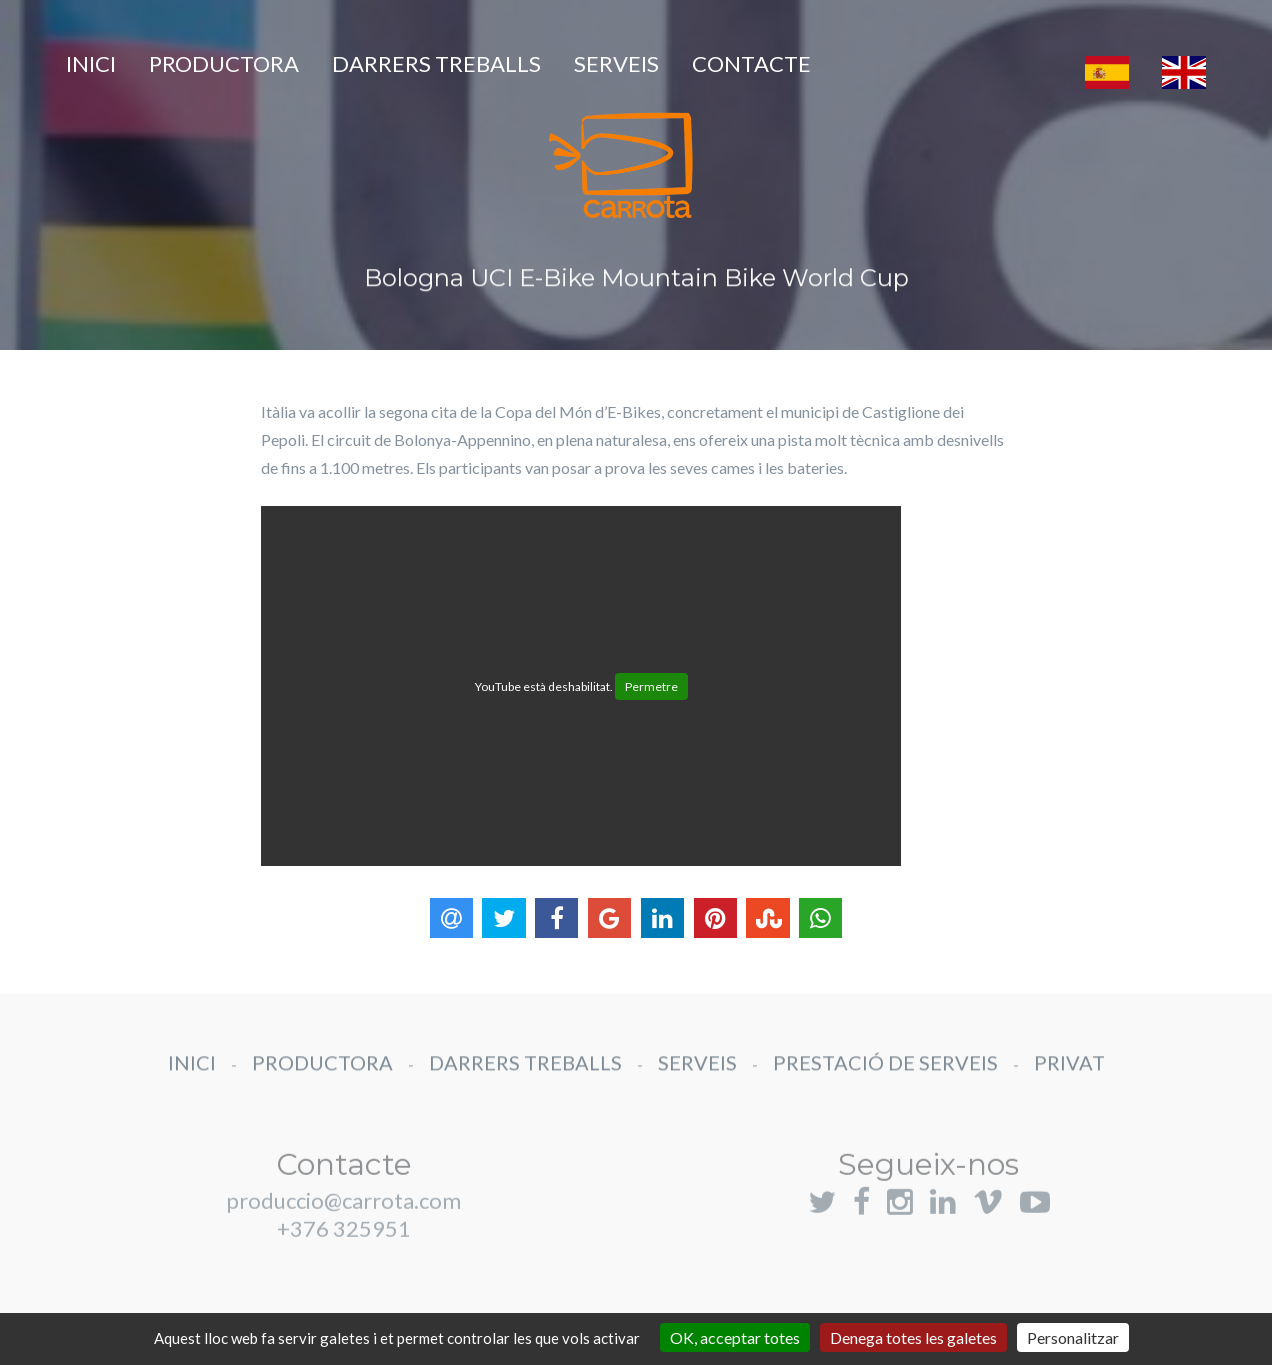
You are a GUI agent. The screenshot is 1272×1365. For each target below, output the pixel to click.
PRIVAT (1069, 1072)
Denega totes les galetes (913, 1337)
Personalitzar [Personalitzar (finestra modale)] (1073, 1337)
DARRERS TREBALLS (436, 63)
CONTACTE (751, 63)
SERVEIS (616, 63)
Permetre (651, 686)
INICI (91, 63)
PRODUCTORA (224, 63)
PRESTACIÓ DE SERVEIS (885, 1072)
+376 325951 (344, 1247)
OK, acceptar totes (735, 1337)
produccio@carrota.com (343, 1219)
